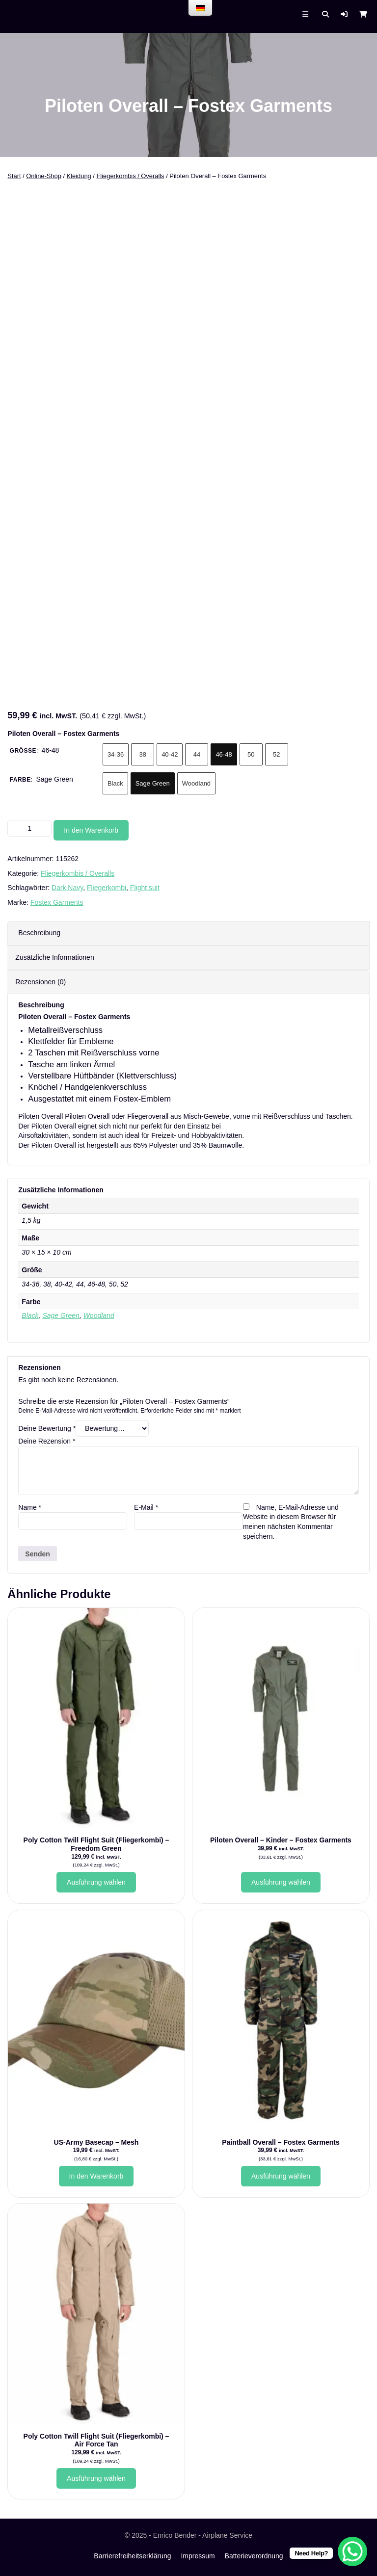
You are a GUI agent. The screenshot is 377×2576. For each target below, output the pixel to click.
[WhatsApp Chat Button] (352, 2551)
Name (29, 1507)
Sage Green (152, 783)
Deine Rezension (46, 1441)
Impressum (198, 2556)
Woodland (196, 783)
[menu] (200, 8)
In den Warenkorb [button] (96, 2176)
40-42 (170, 754)
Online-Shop (43, 176)
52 (276, 754)
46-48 (223, 754)
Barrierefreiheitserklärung (132, 2556)
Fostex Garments (56, 902)
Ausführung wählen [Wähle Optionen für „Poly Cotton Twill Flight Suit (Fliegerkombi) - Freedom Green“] (96, 1882)
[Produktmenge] (29, 828)
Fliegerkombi (106, 888)
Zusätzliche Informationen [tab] (54, 957)
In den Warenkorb (91, 830)
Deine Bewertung (47, 1428)
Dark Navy (67, 888)
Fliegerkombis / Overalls (130, 176)
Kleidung (79, 176)
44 (196, 754)
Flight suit (145, 888)
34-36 (116, 754)
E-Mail (146, 1507)
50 (250, 754)
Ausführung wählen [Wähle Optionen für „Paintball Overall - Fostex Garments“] (280, 2176)
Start (14, 176)
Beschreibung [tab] (39, 933)
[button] (344, 14)
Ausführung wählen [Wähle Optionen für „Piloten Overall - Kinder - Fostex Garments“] (280, 1882)
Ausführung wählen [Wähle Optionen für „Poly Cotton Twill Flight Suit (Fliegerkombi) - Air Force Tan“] (96, 2478)
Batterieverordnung (254, 2556)
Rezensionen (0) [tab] (40, 982)
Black (115, 783)
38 (142, 754)
